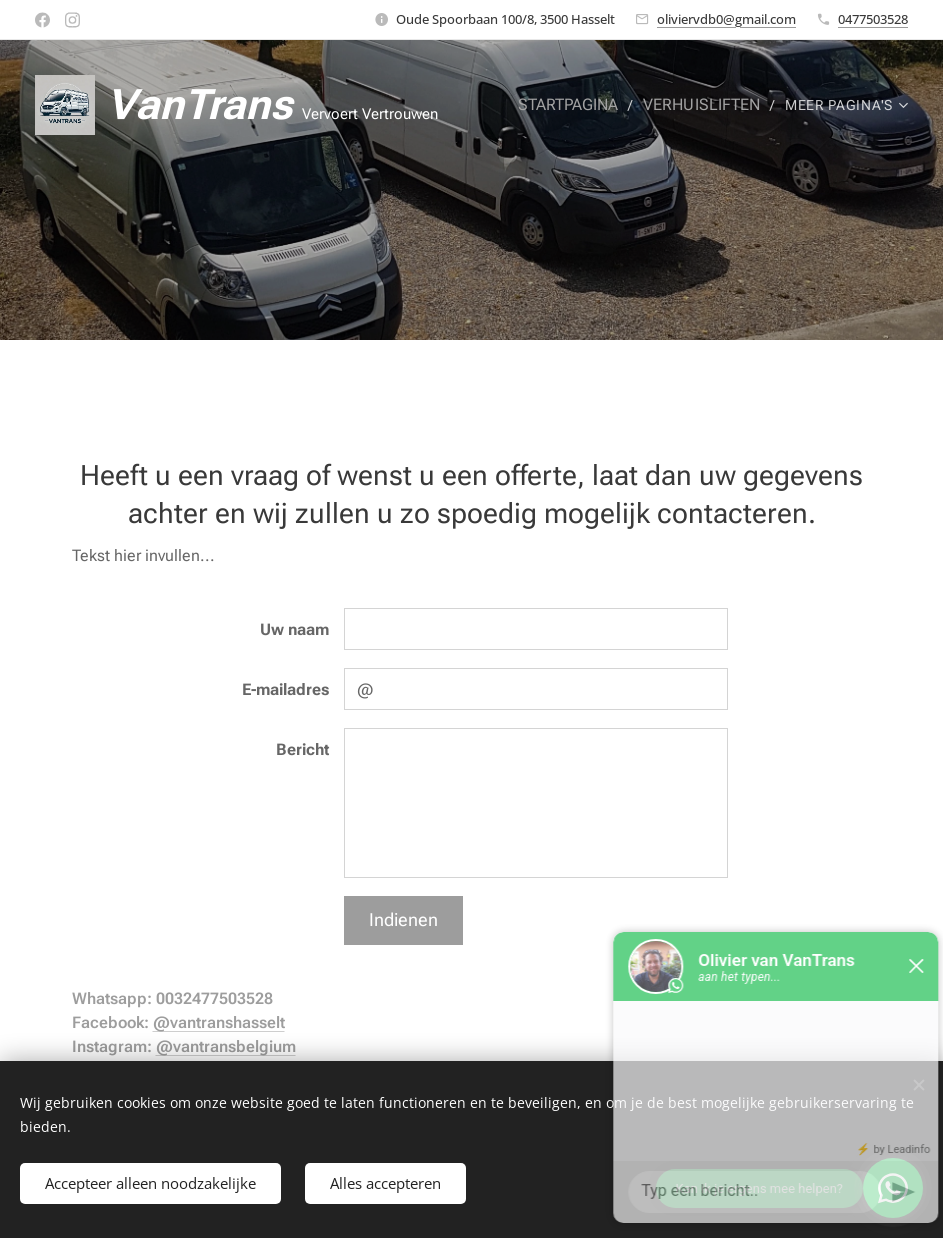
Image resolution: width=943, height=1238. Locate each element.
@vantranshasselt (219, 1022)
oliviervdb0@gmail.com (726, 19)
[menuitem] (579, 105)
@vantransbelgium (226, 1046)
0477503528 (873, 19)
